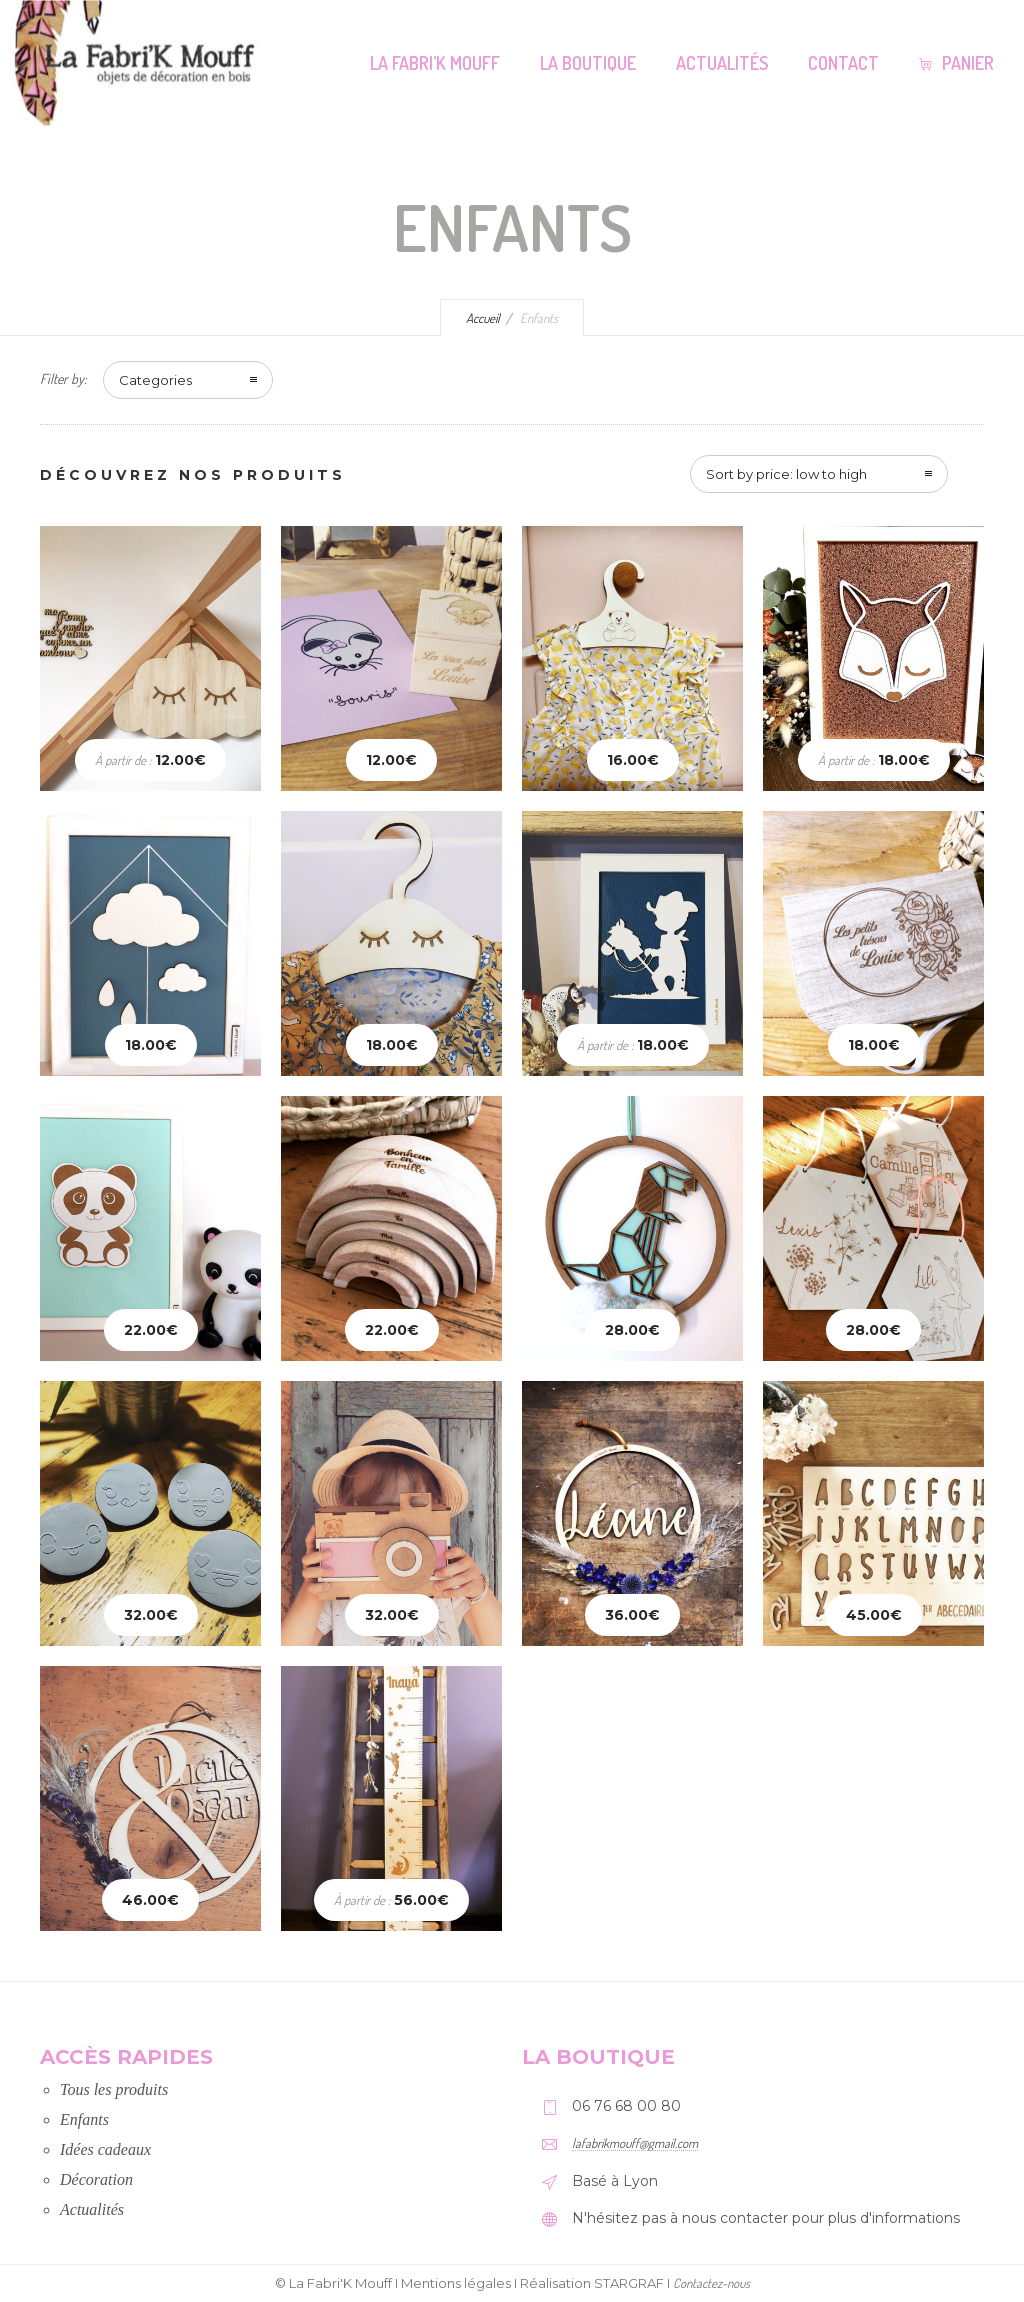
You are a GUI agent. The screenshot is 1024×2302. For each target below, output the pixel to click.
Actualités (722, 63)
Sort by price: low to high (786, 474)
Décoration (96, 2179)
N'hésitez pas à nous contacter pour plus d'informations (766, 2218)
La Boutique (588, 63)
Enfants (84, 2119)
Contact (843, 63)
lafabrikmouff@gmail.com (635, 2143)
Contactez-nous (711, 2283)
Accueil (483, 318)
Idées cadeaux (105, 2149)
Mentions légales (456, 2283)
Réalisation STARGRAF (592, 2283)
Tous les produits (114, 2089)
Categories (155, 380)
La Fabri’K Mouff (435, 63)
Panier (956, 63)
